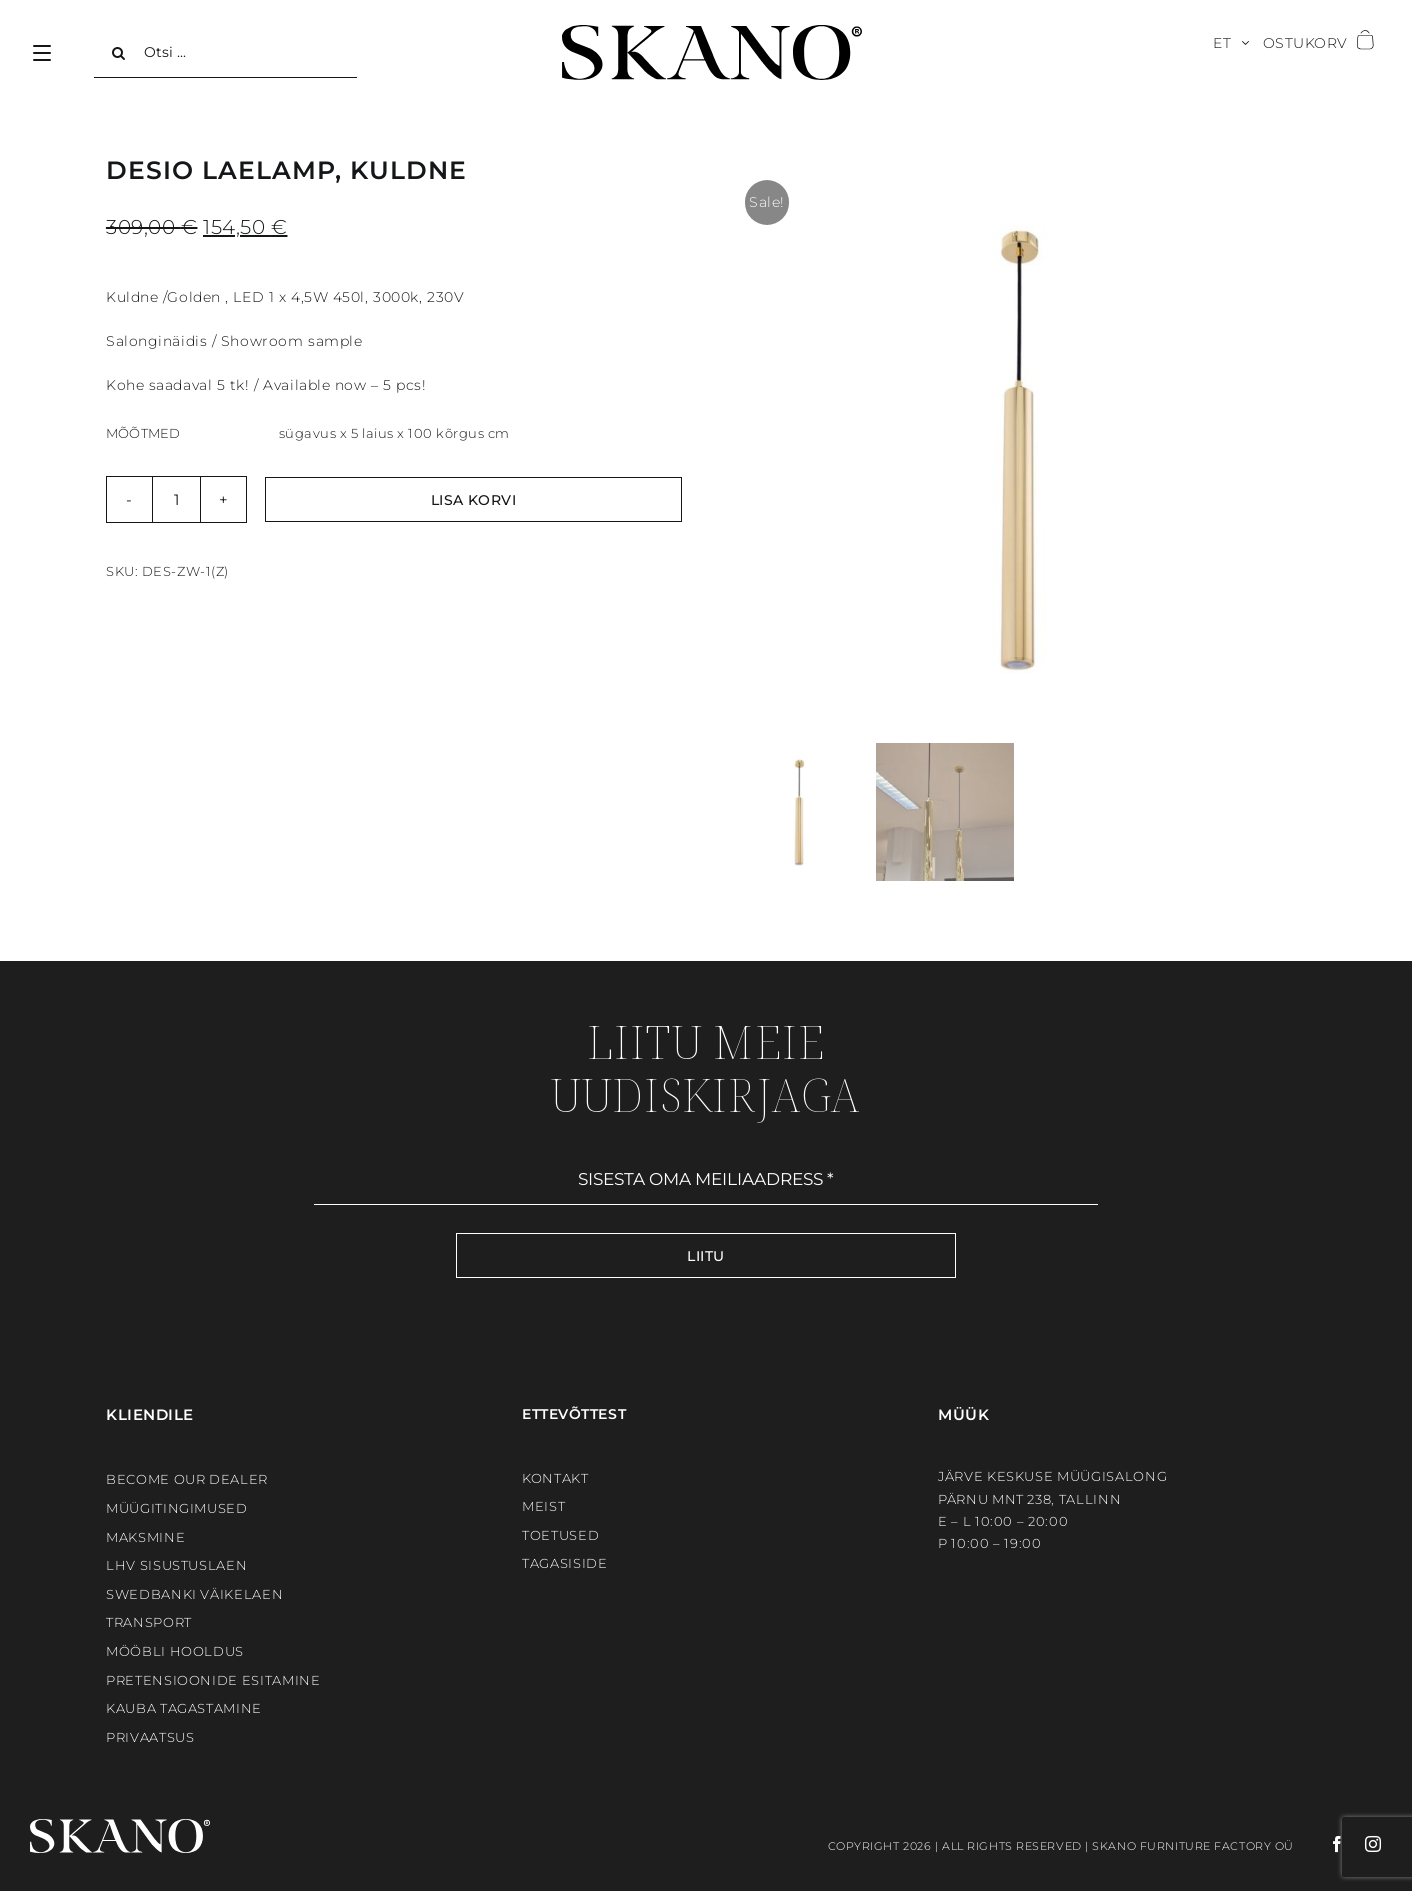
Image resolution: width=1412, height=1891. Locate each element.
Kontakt (555, 1478)
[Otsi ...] (225, 53)
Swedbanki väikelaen (194, 1594)
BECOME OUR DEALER (187, 1479)
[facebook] (1320, 1844)
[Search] (119, 53)
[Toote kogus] (176, 499)
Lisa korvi (474, 500)
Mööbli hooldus (175, 1651)
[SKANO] (712, 32)
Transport (149, 1622)
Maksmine (145, 1537)
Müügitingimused (177, 1508)
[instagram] (1363, 1844)
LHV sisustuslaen (176, 1565)
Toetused (560, 1535)
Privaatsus (150, 1737)
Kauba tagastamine (184, 1708)
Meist (543, 1506)
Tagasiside (565, 1563)
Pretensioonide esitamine (213, 1680)
